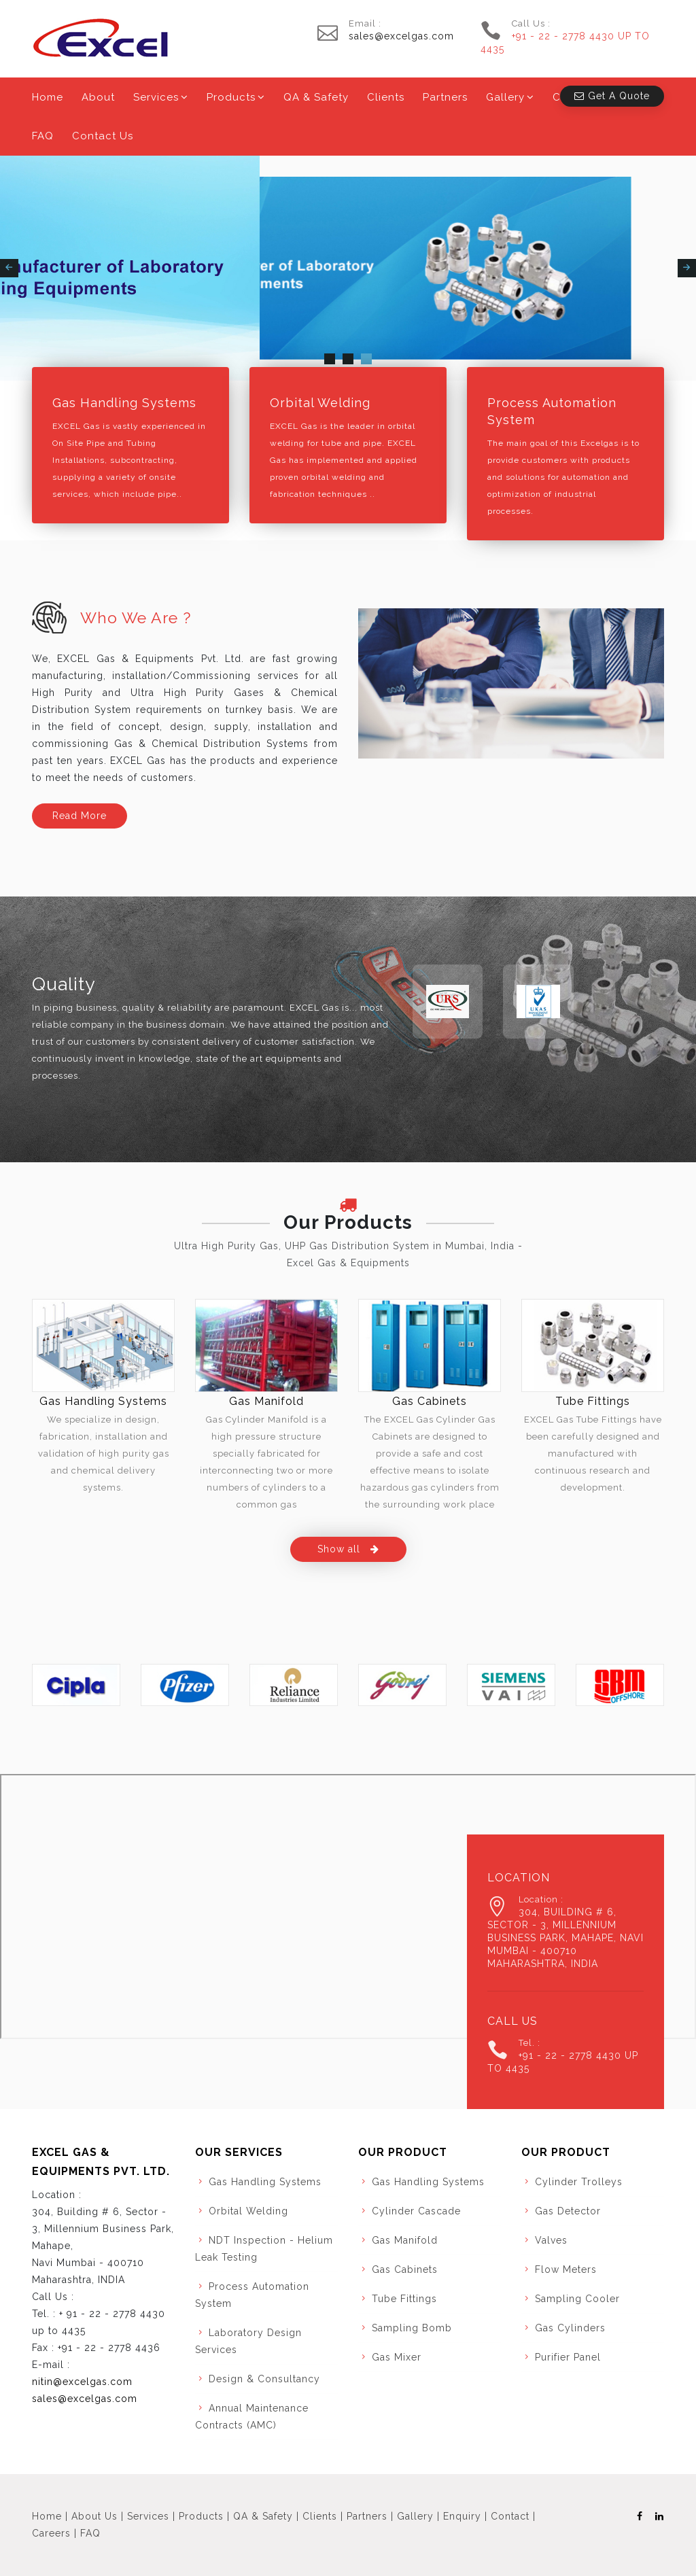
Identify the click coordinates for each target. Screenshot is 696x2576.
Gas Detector (568, 2211)
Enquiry (462, 2516)
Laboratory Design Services (248, 2341)
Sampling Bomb (412, 2327)
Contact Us (102, 136)
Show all (348, 1549)
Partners (445, 97)
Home (47, 97)
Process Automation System (551, 411)
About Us (94, 2516)
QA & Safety (316, 97)
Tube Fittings (592, 1401)
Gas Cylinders (570, 2327)
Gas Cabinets (429, 1401)
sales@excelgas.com (401, 36)
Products (231, 97)
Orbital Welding (320, 403)
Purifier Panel (568, 2357)
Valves (551, 2240)
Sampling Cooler (577, 2298)
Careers (51, 2533)
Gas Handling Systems (124, 403)
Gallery (505, 97)
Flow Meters (566, 2269)
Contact (510, 2516)
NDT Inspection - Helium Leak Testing (264, 2249)
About (98, 97)
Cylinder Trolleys (579, 2181)
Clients (385, 97)
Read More (79, 815)
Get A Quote (612, 95)
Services (156, 97)
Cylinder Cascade (416, 2211)
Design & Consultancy (264, 2378)
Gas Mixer (396, 2357)
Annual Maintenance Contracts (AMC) (252, 2417)
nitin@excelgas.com (82, 2381)
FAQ (43, 136)
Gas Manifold (266, 1401)
